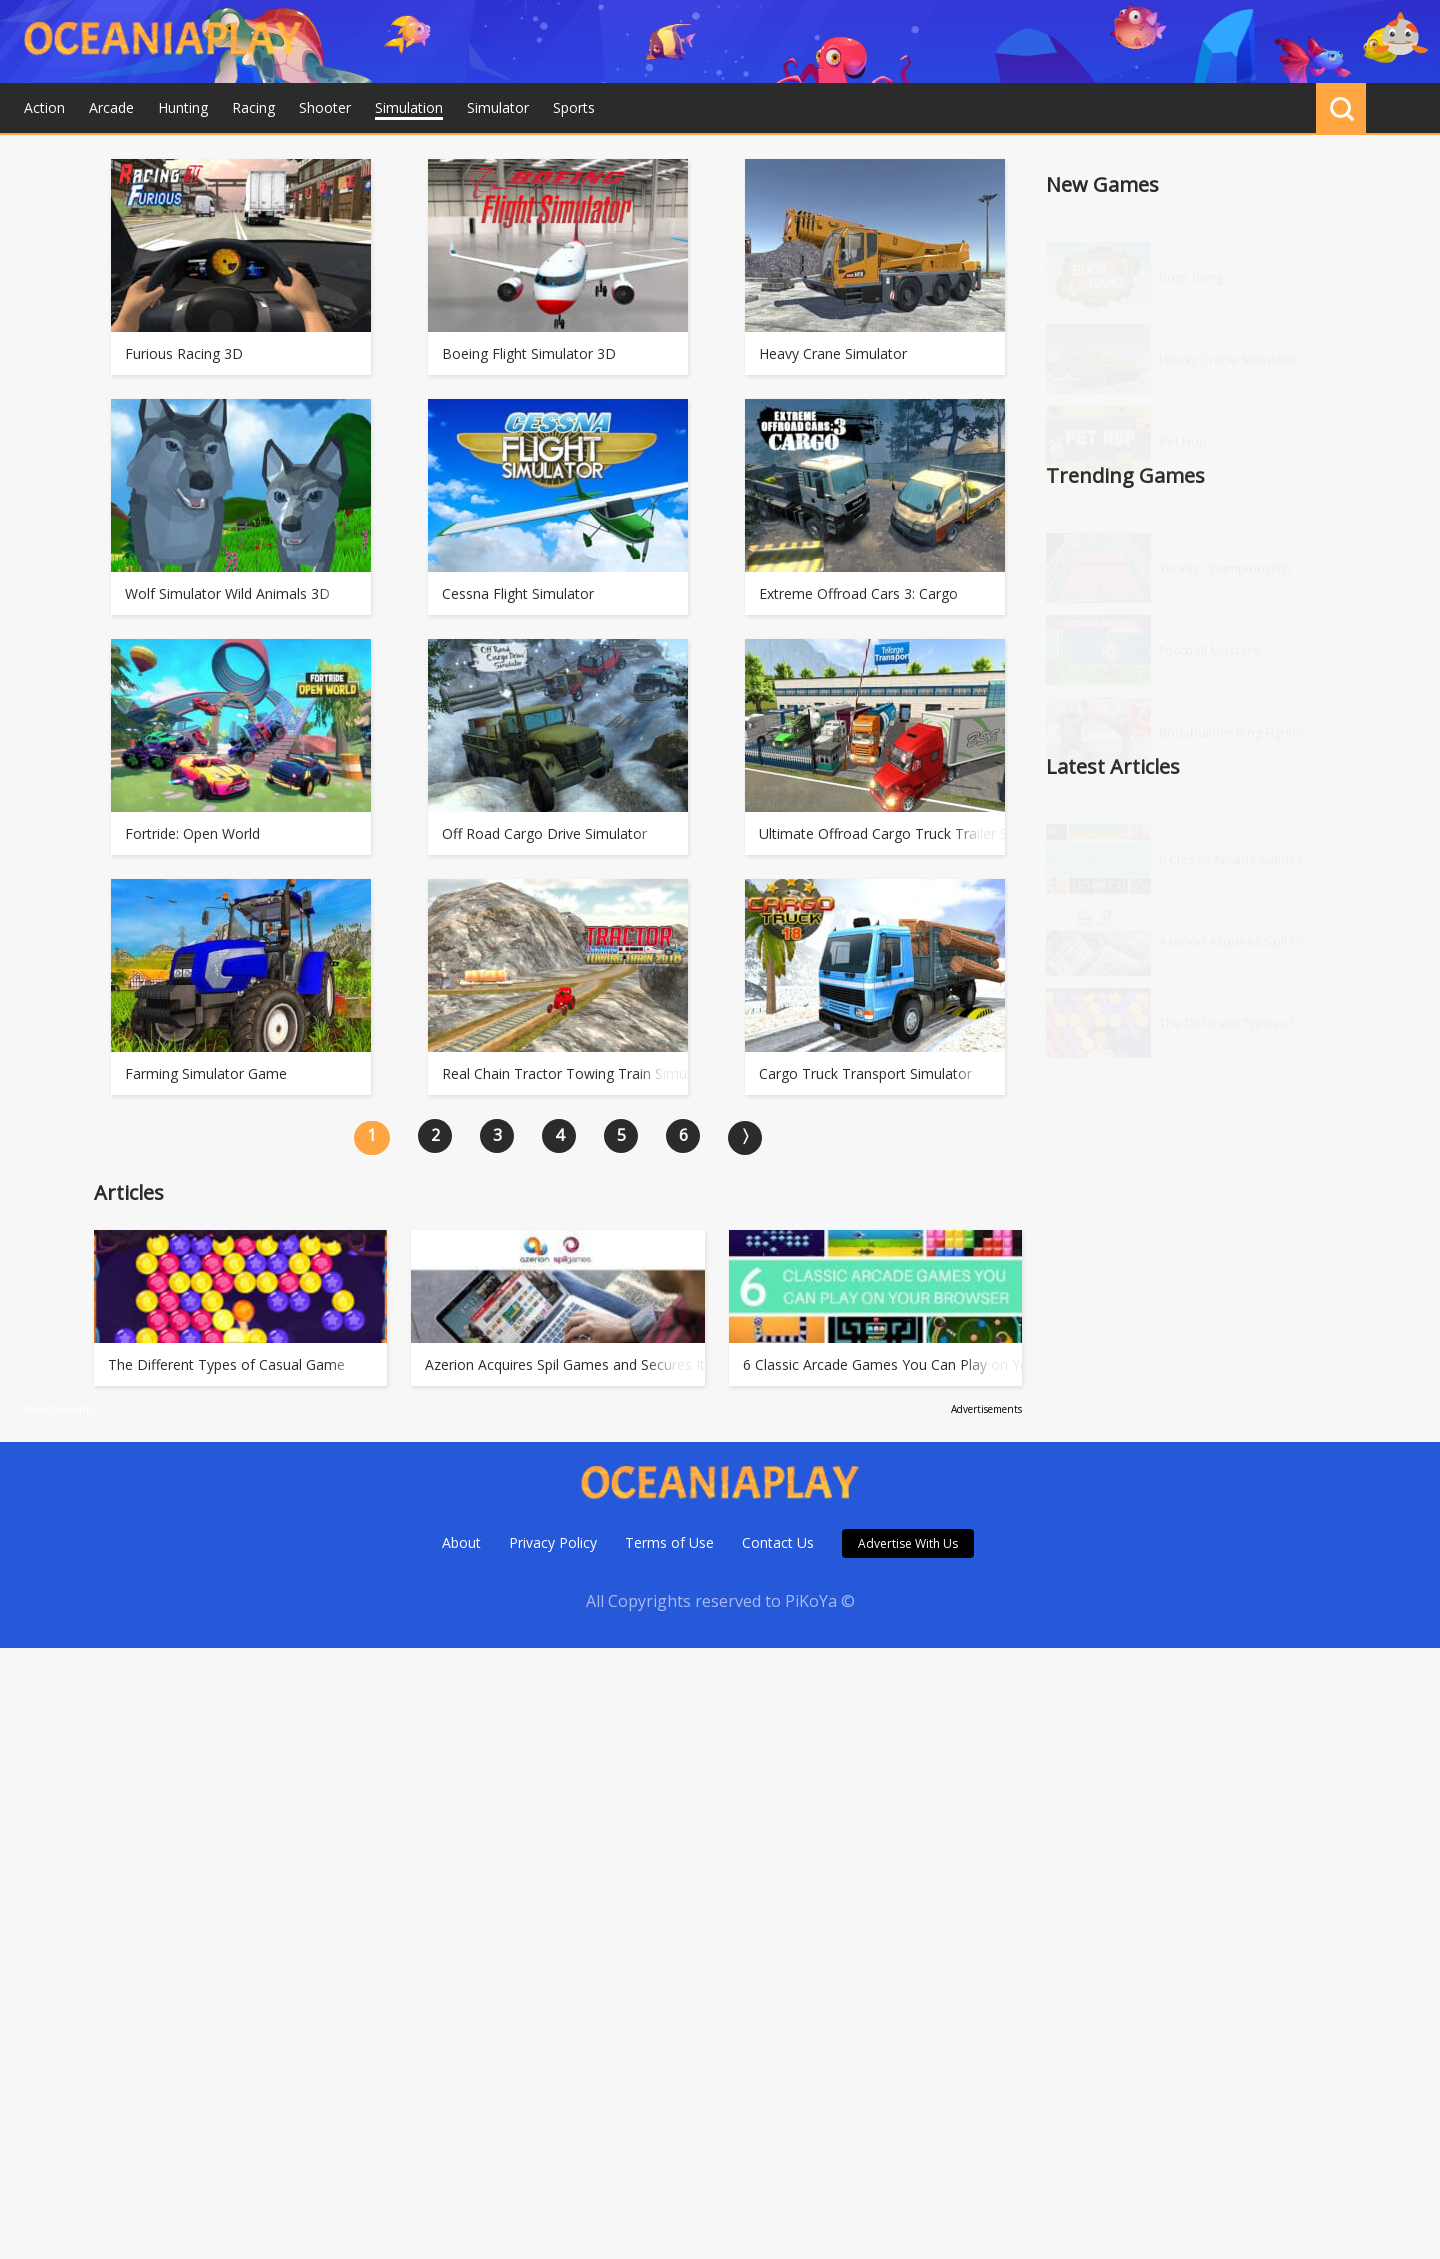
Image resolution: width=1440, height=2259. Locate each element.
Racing (253, 107)
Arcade (111, 107)
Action (44, 107)
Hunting (183, 107)
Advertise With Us (908, 1543)
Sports (574, 107)
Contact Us (778, 1542)
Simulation (409, 107)
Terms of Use (669, 1542)
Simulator (498, 107)
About (461, 1542)
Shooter (325, 107)
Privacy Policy (553, 1542)
